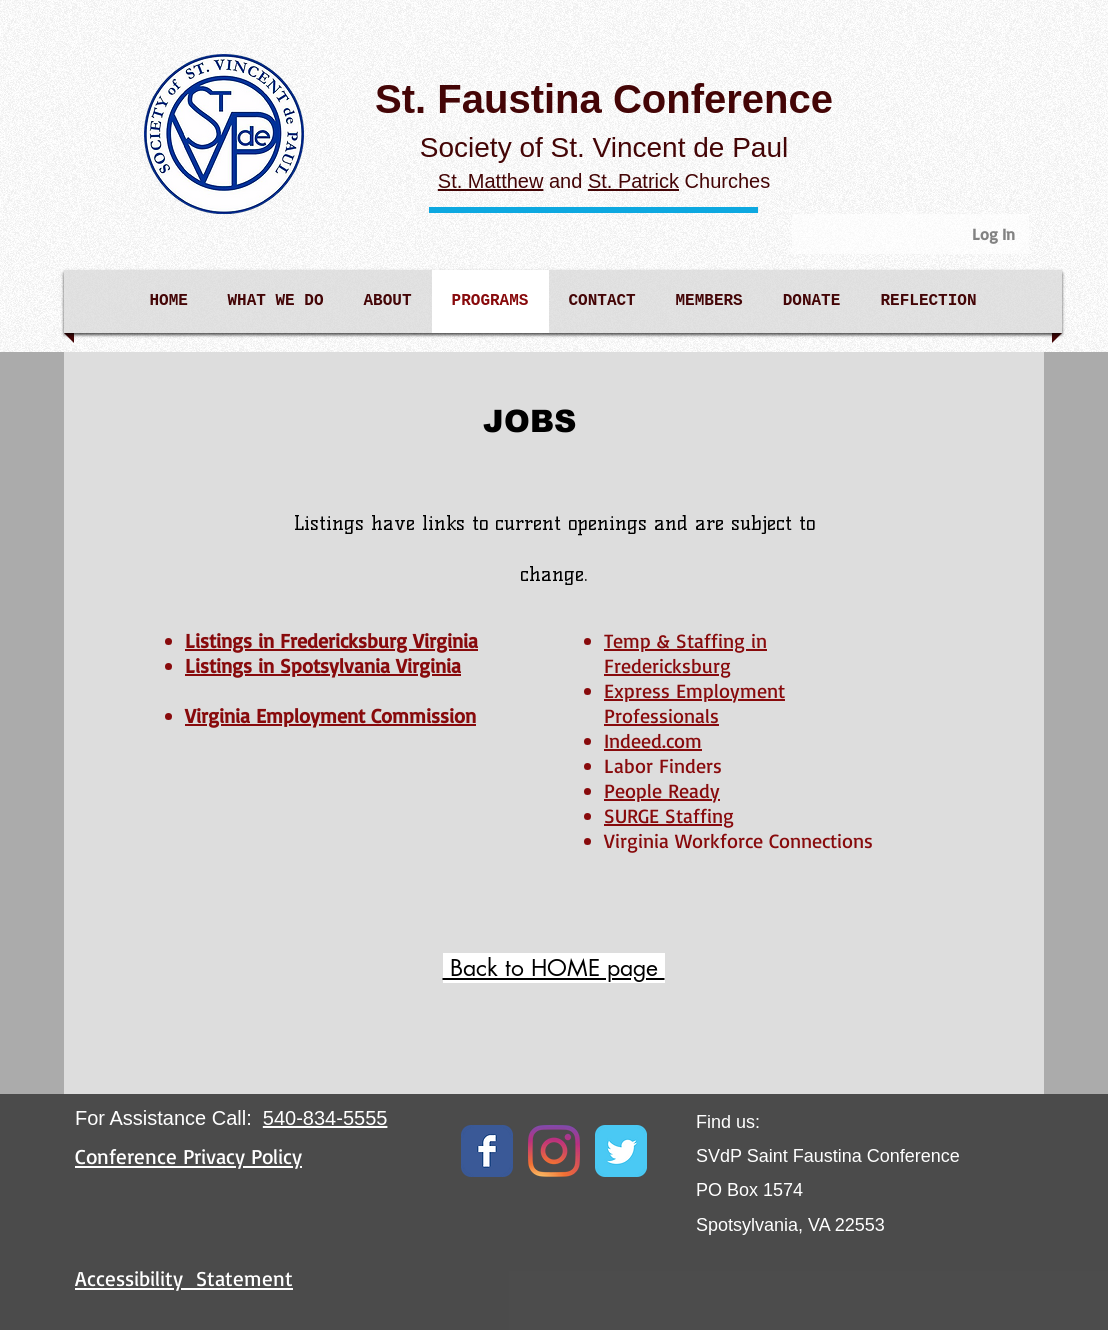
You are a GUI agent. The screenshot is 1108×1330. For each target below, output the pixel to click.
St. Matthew (491, 181)
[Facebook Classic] (487, 1151)
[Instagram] (554, 1151)
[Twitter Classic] (621, 1151)
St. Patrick (633, 181)
